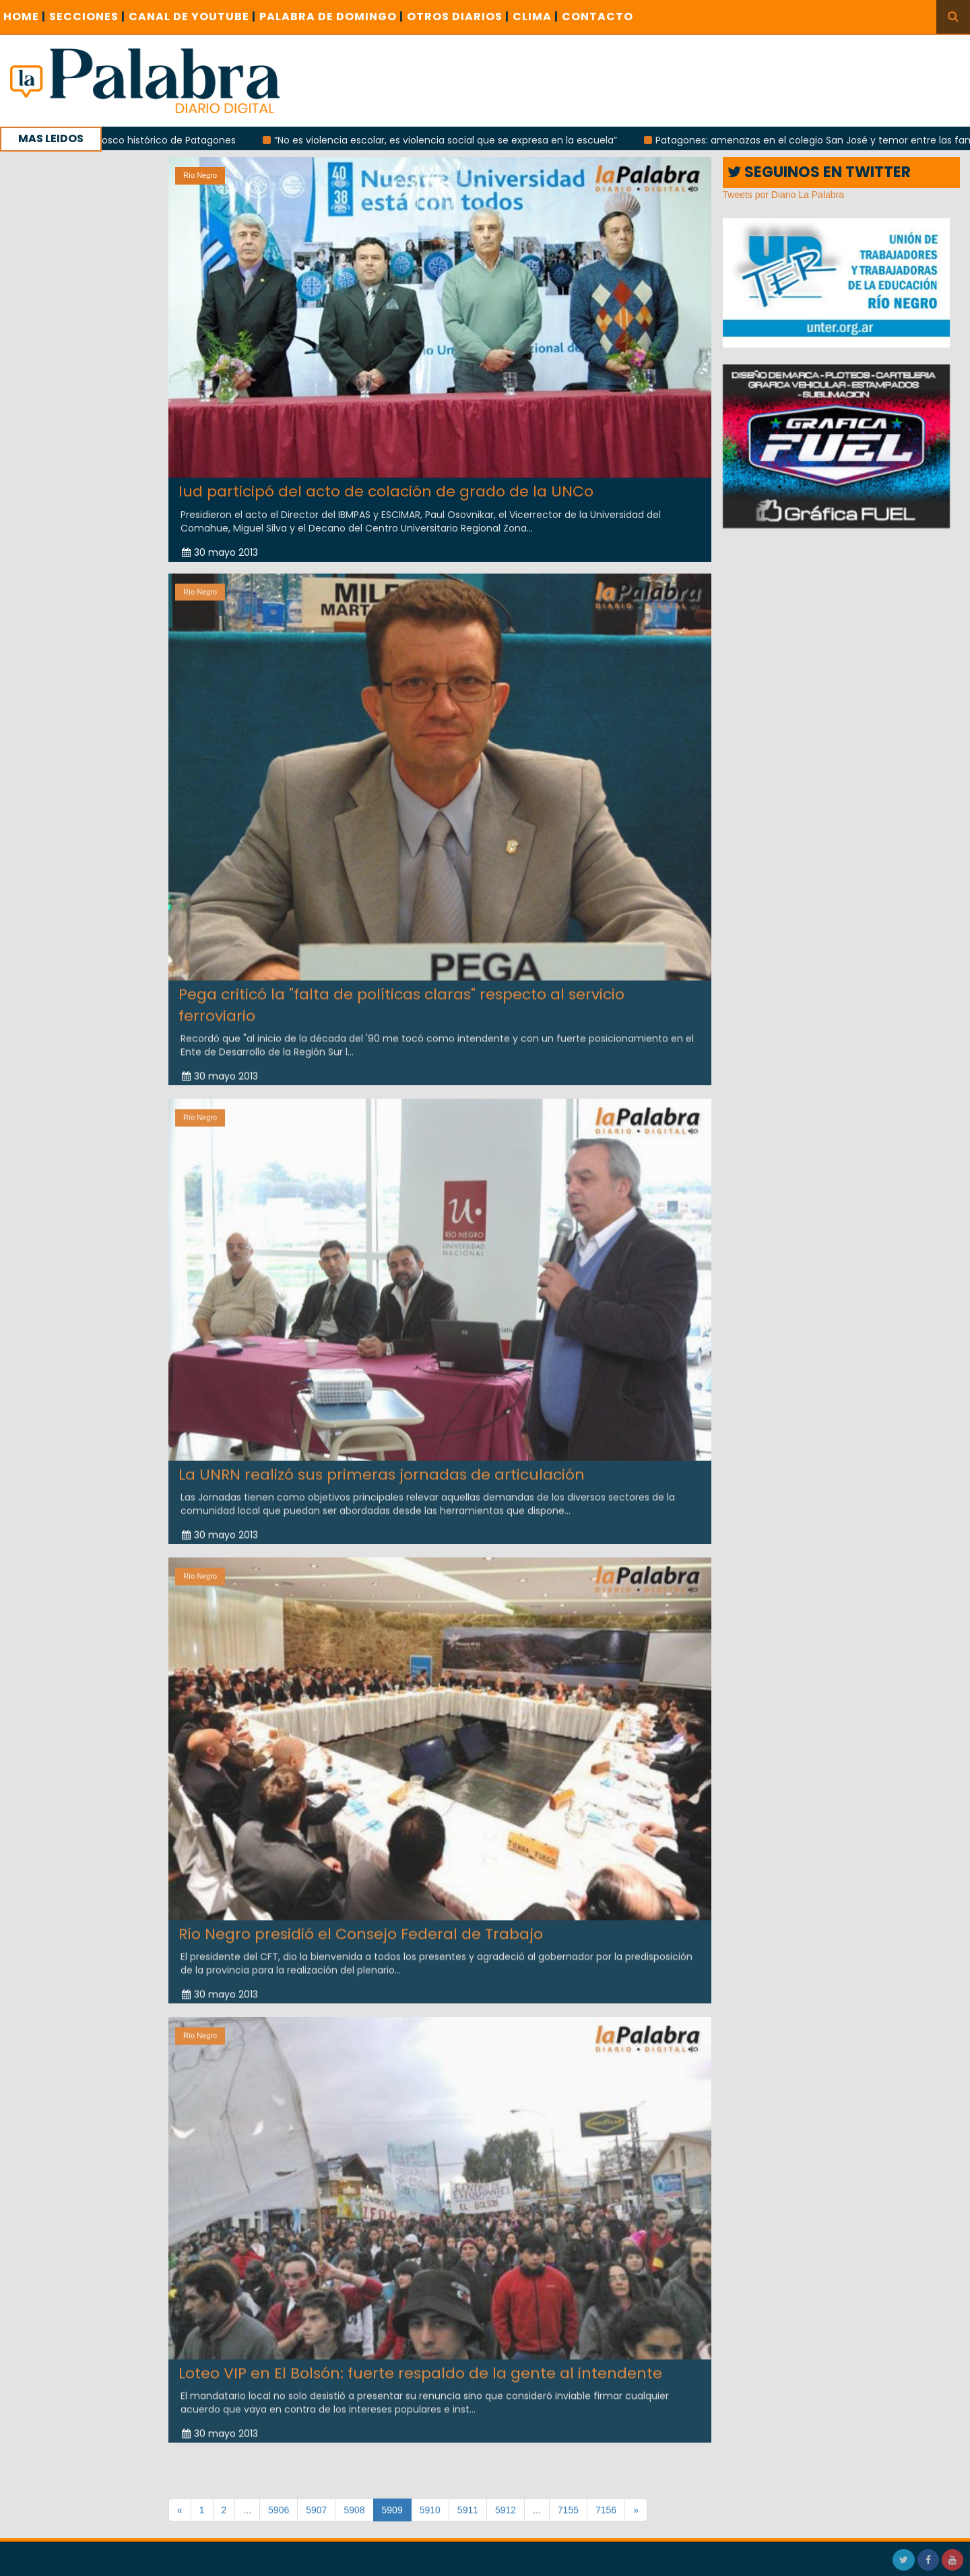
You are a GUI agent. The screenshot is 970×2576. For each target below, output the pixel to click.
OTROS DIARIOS (458, 16)
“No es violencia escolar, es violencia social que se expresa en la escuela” (467, 140)
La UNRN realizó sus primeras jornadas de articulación (382, 1463)
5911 (467, 2510)
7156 (605, 2510)
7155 (568, 2510)
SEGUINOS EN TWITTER (819, 172)
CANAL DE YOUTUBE (192, 16)
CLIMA (535, 16)
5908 (354, 2510)
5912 (505, 2510)
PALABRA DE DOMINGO (331, 16)
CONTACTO (597, 16)
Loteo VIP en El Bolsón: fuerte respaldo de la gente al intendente (420, 2362)
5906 (278, 2510)
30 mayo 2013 (220, 552)
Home (24, 16)
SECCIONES (87, 16)
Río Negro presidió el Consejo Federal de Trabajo (361, 1923)
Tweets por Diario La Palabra (784, 194)
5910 (430, 2510)
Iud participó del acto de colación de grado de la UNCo (386, 491)
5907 (316, 2510)
